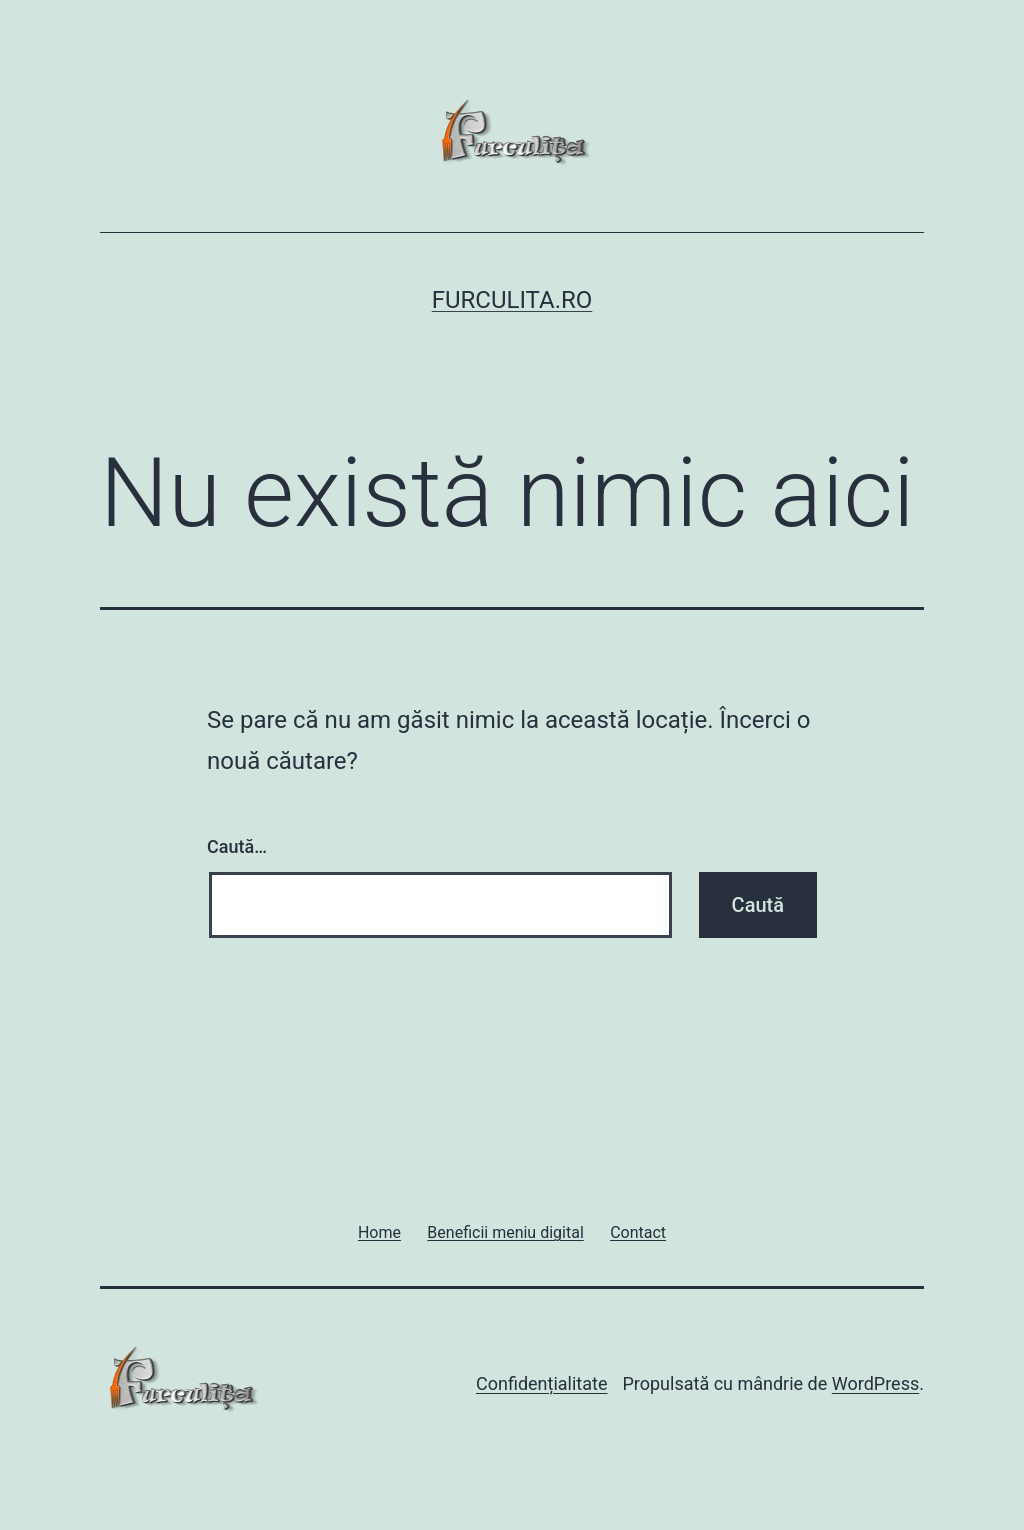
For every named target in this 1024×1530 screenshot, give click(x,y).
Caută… (237, 846)
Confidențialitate (541, 1383)
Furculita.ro (512, 300)
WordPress (875, 1383)
